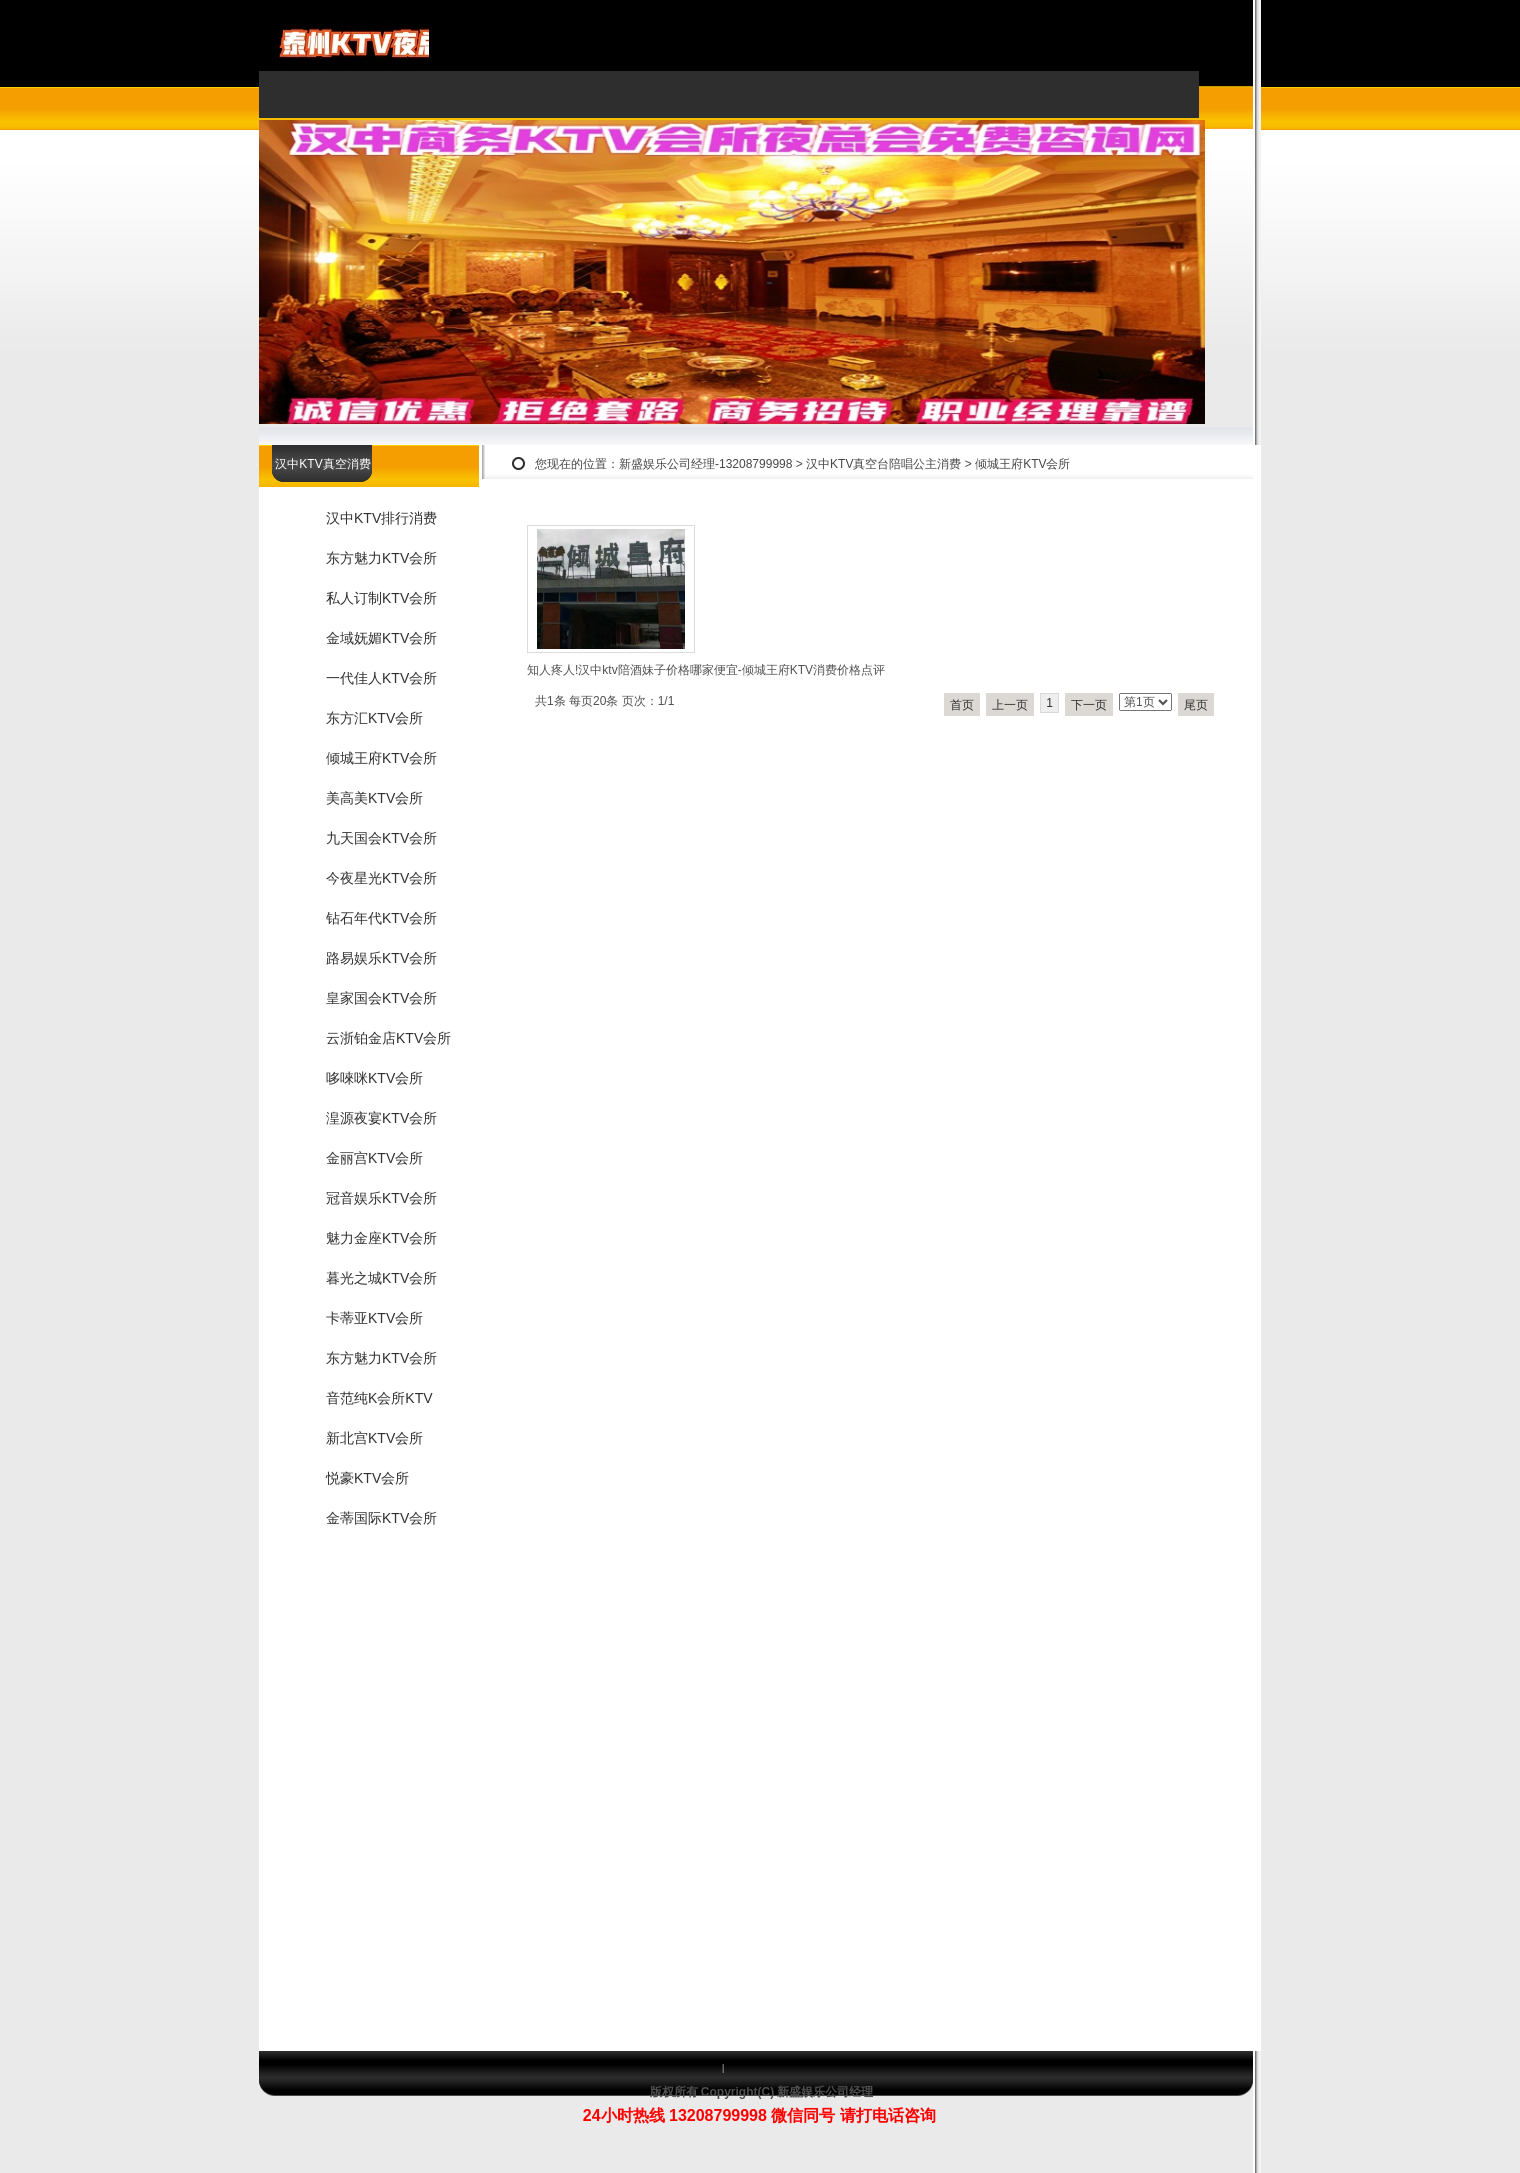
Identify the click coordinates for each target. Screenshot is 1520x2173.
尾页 (1196, 705)
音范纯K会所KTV (379, 1398)
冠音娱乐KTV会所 (381, 1198)
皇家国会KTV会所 (381, 998)
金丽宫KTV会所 (374, 1158)
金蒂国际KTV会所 (381, 1518)
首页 (962, 705)
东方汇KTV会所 (374, 718)
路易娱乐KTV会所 (381, 958)
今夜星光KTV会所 (381, 878)
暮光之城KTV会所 (381, 1278)
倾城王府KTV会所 (1022, 464)
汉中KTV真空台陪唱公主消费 (883, 464)
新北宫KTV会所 (374, 1438)
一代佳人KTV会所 (381, 678)
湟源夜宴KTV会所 (381, 1118)
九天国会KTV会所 (381, 838)
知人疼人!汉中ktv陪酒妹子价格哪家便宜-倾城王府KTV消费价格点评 (706, 670)
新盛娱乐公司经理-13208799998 (705, 464)
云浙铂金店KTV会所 (388, 1038)
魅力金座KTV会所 (381, 1238)
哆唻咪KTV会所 (374, 1078)
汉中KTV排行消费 (381, 518)
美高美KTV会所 (374, 798)
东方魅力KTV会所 (381, 558)
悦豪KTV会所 (367, 1478)
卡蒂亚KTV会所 (374, 1318)
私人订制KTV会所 (381, 598)
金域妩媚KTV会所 (381, 638)
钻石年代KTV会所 (381, 918)
